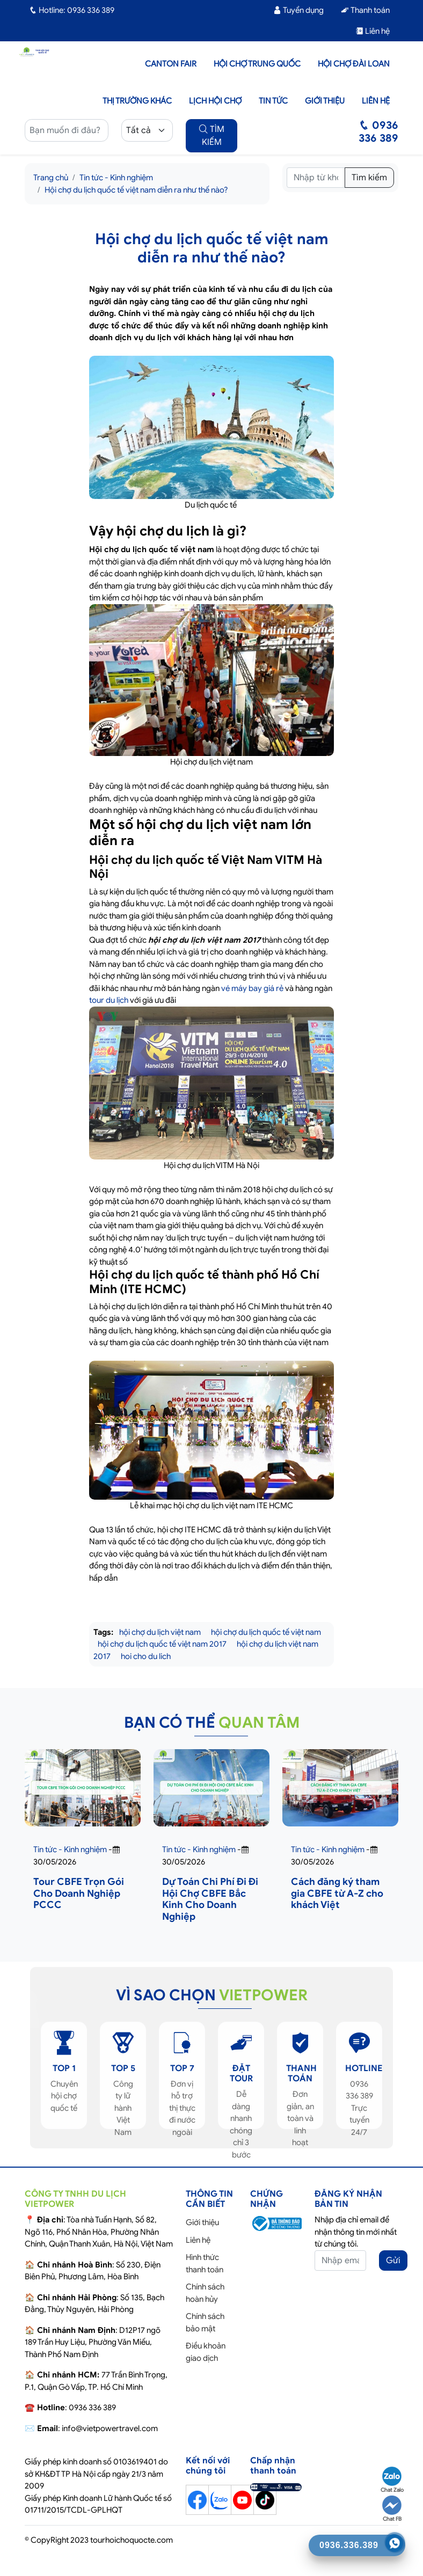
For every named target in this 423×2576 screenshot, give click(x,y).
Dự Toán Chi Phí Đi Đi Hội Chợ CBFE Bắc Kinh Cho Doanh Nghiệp (210, 1899)
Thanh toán (365, 10)
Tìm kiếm (369, 177)
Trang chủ (50, 177)
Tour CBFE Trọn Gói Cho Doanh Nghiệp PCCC (78, 1893)
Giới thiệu (325, 101)
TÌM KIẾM (211, 136)
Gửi (393, 2260)
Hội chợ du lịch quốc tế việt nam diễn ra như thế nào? (136, 190)
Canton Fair (170, 64)
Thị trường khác (137, 101)
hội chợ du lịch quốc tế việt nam (266, 1632)
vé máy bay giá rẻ (252, 988)
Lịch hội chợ (215, 101)
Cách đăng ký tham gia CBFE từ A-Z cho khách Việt (337, 1893)
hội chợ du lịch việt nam (160, 1632)
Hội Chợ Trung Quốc (257, 64)
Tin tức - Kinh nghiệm (116, 177)
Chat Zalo (392, 2480)
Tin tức (273, 101)
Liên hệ (372, 31)
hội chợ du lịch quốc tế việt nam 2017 (162, 1644)
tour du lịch (108, 1000)
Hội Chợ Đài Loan (354, 64)
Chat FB (392, 2509)
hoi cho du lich (146, 1656)
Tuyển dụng (298, 10)
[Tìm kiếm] (316, 177)
